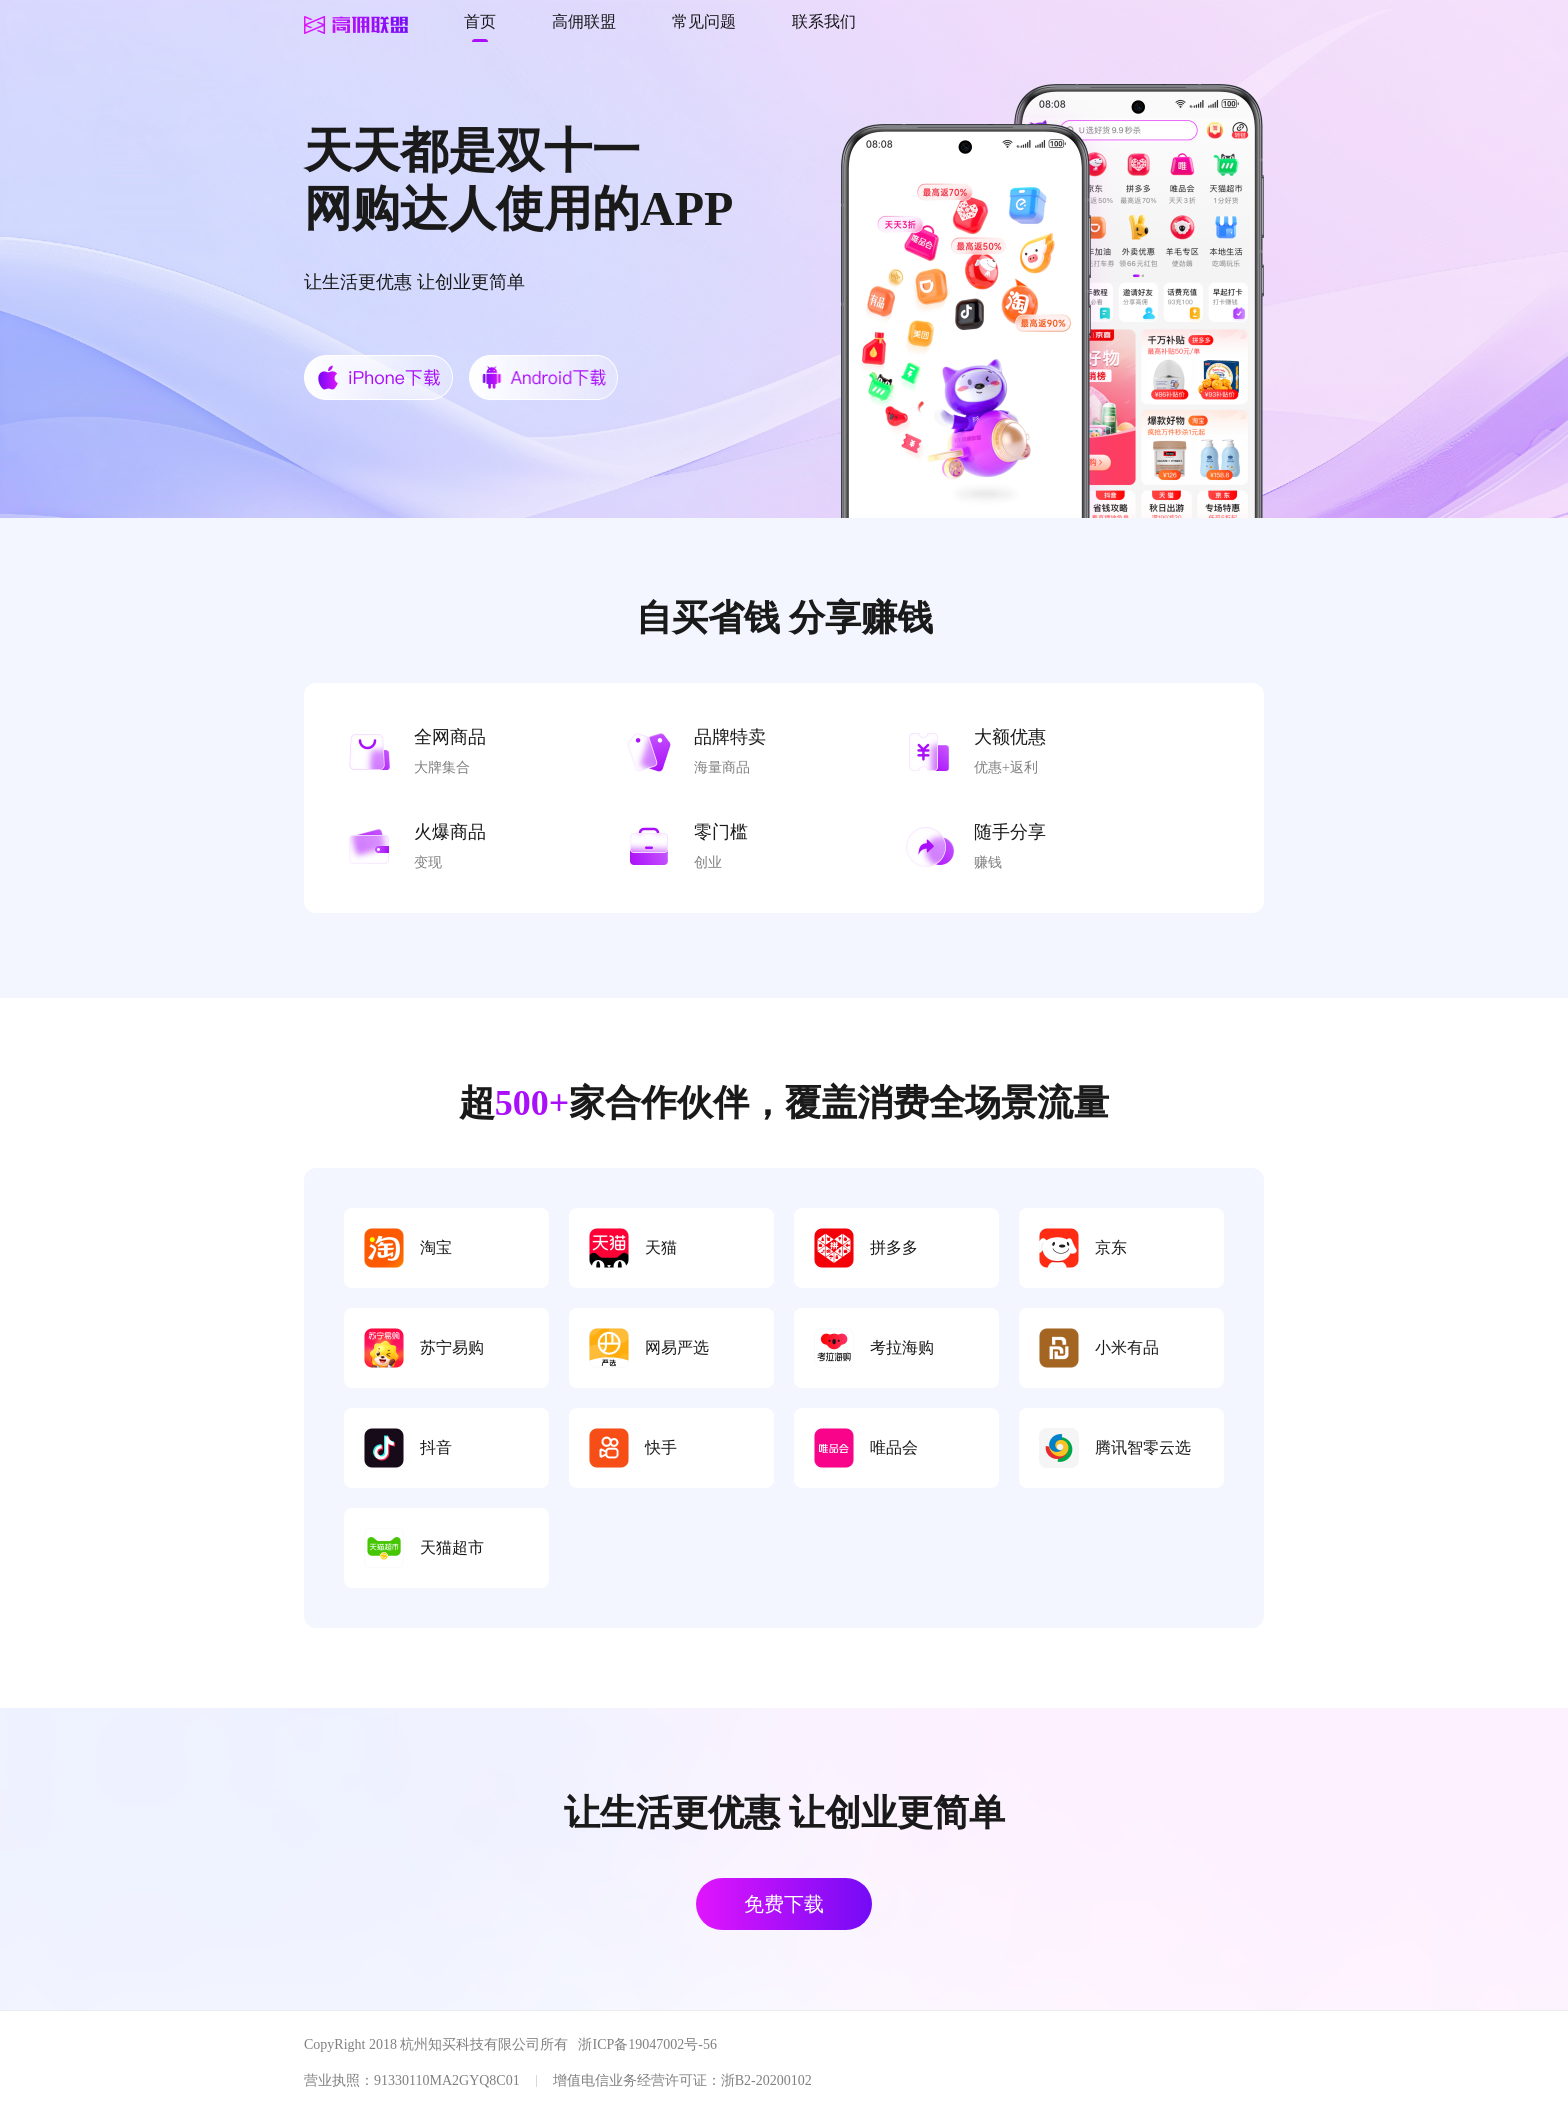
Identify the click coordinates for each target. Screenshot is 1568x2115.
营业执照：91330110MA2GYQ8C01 (412, 2080)
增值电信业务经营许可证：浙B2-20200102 (682, 2080)
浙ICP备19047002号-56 (647, 2044)
